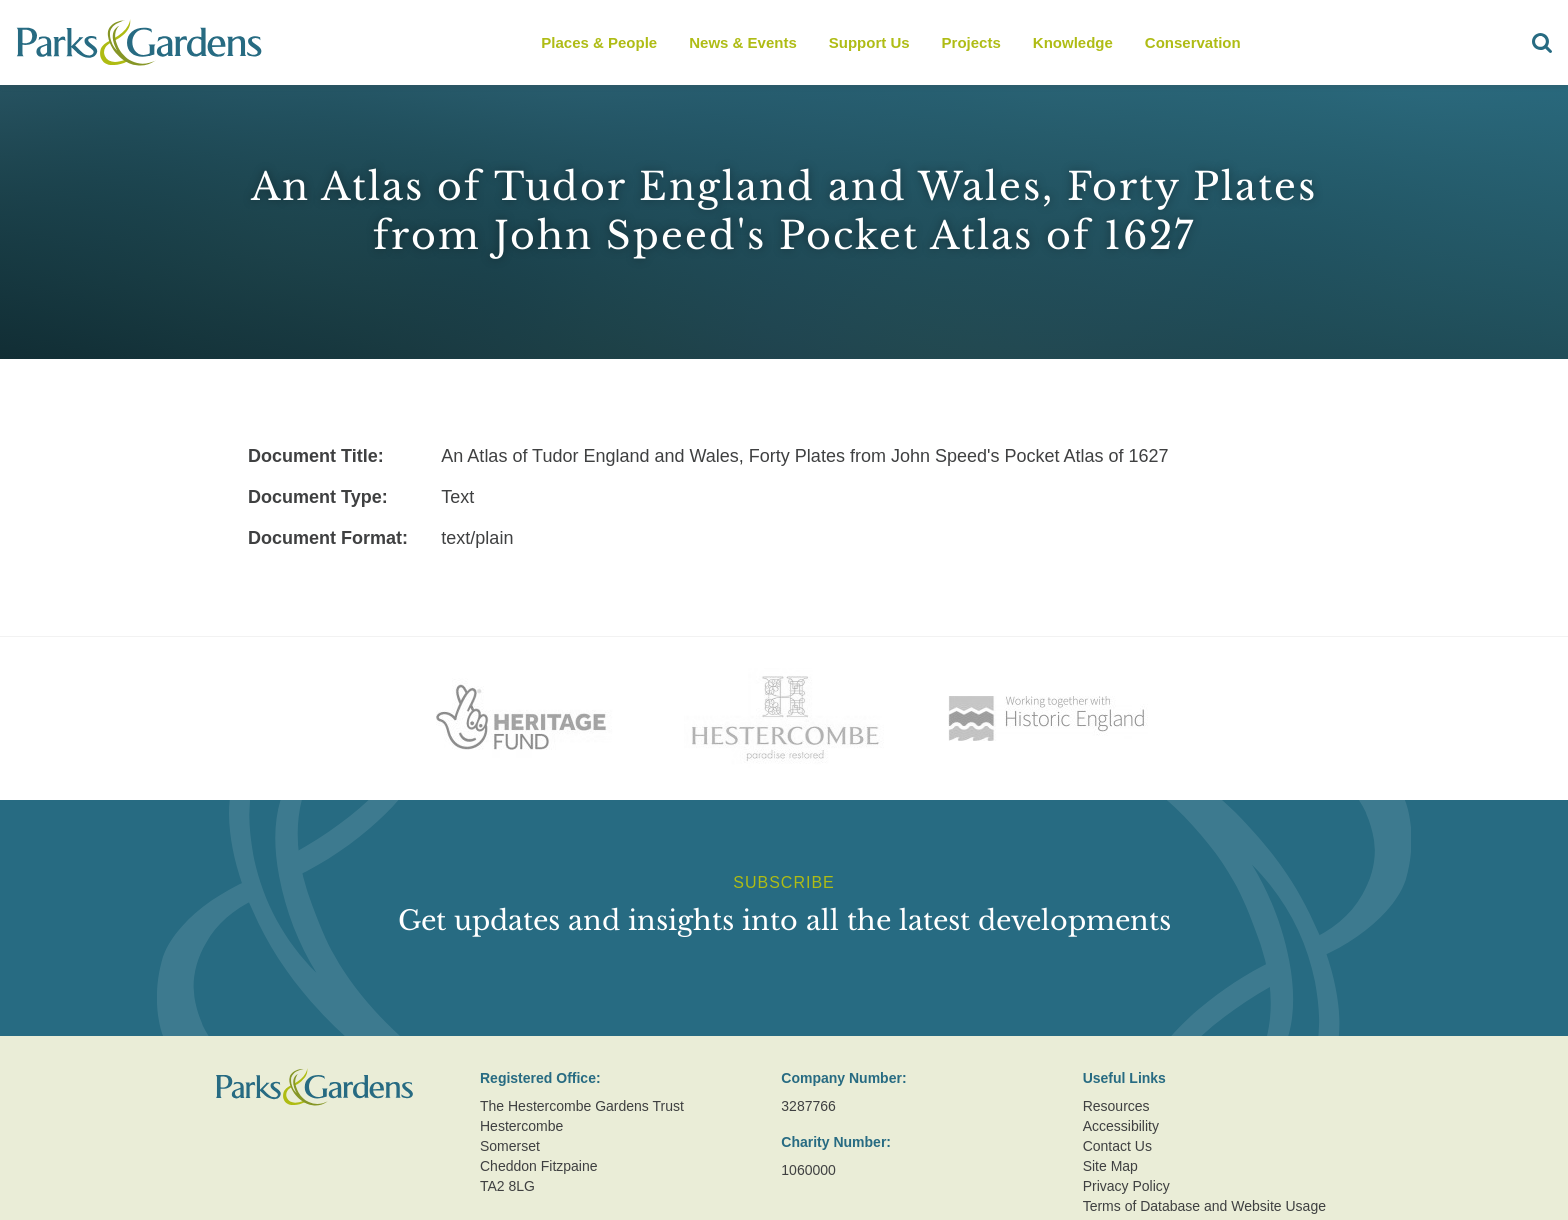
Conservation (1193, 42)
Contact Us (1117, 1146)
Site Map (1110, 1166)
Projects (971, 42)
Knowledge (1073, 42)
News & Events (743, 42)
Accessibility (1121, 1126)
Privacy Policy (1126, 1186)
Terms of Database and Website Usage (1204, 1206)
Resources (1116, 1106)
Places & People (599, 42)
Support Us (869, 42)
